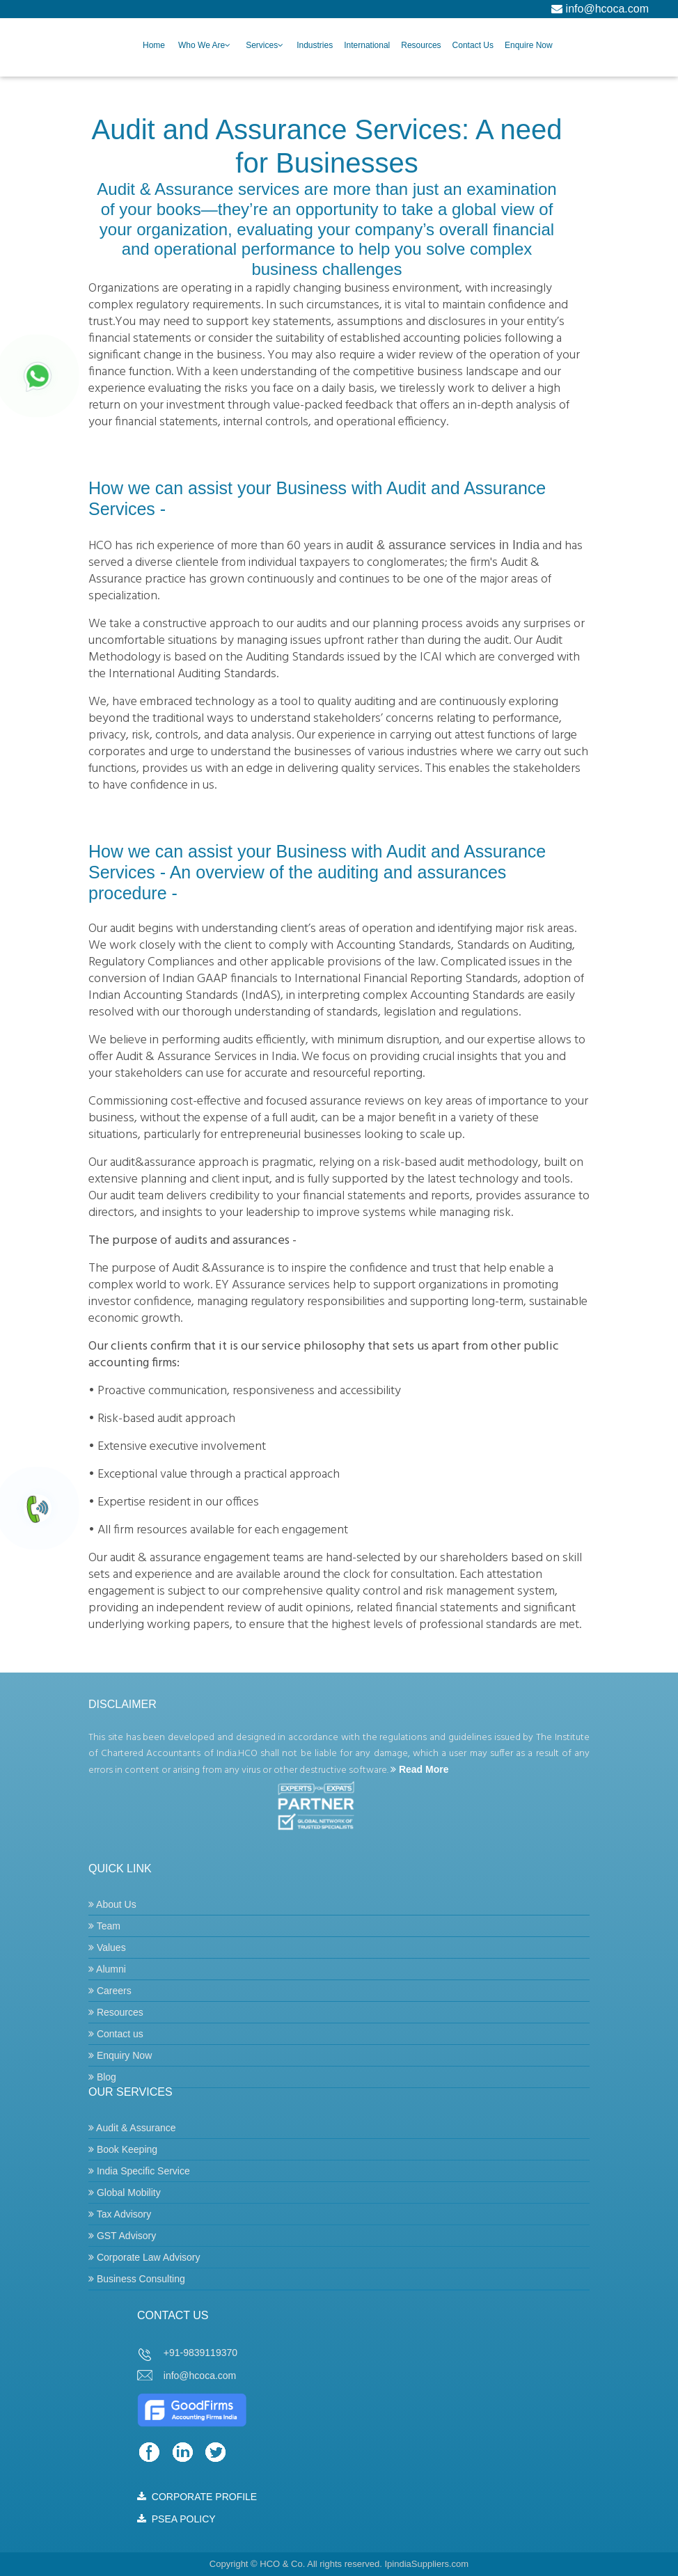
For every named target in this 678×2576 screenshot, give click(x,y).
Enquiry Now (120, 2055)
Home (154, 45)
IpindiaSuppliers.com (426, 2564)
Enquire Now (529, 45)
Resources (421, 45)
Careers (110, 1990)
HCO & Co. (282, 2564)
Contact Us (473, 45)
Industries (315, 45)
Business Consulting (136, 2278)
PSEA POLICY (176, 2518)
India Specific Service (139, 2170)
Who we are (201, 45)
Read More (419, 1769)
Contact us (115, 2033)
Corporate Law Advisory (144, 2257)
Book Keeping (122, 2149)
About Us (112, 1904)
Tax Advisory (119, 2214)
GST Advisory (122, 2235)
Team (104, 1925)
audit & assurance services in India (442, 545)
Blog (102, 2077)
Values (107, 1947)
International (367, 45)
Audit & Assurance (132, 2127)
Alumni (107, 1969)
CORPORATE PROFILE (197, 2496)
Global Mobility (124, 2192)
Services (262, 45)
